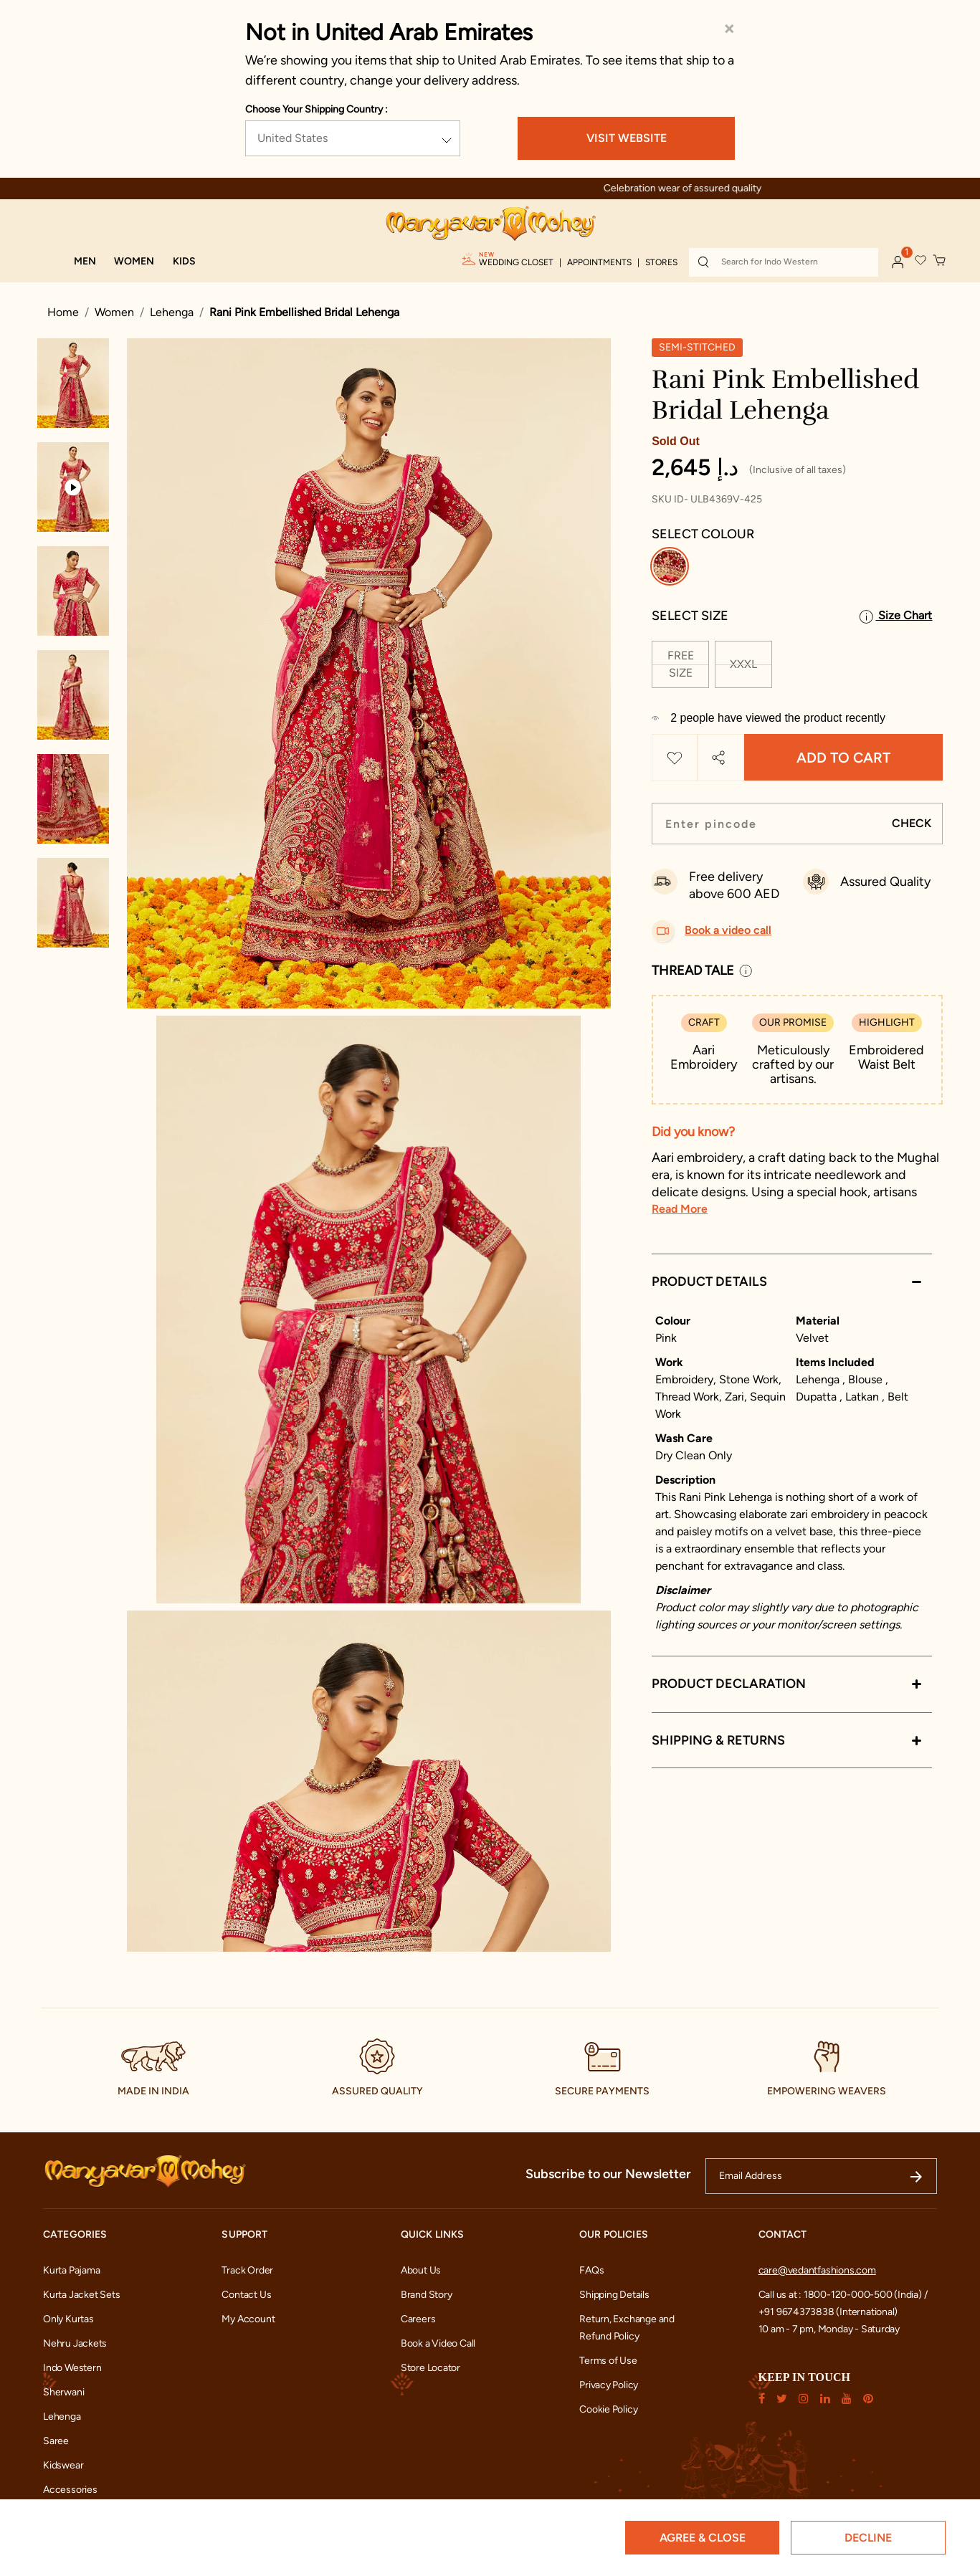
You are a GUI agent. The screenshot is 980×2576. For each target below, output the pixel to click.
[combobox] (783, 262)
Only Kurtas (68, 2319)
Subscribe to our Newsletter (608, 2174)
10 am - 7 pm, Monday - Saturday (829, 2329)
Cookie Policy (608, 2409)
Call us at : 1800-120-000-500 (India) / (843, 2295)
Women (114, 312)
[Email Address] (821, 2176)
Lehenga (172, 312)
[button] (85, 261)
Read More (680, 1209)
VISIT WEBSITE (626, 138)
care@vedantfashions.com (817, 2270)
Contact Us (246, 2295)
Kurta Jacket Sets (81, 2295)
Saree (56, 2441)
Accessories (70, 2490)
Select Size (690, 616)
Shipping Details (614, 2295)
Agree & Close (703, 2537)
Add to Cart (843, 757)
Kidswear (63, 2465)
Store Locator (430, 2368)
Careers (418, 2319)
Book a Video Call (438, 2343)
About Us (421, 2270)
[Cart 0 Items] (940, 261)
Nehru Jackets (75, 2343)
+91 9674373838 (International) (828, 2312)
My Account (248, 2319)
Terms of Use (608, 2361)
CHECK (911, 823)
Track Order (247, 2270)
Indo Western (72, 2368)
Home (63, 312)
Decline (868, 2537)
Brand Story (426, 2295)
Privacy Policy (608, 2385)
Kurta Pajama (71, 2270)
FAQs (591, 2270)
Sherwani (63, 2392)
